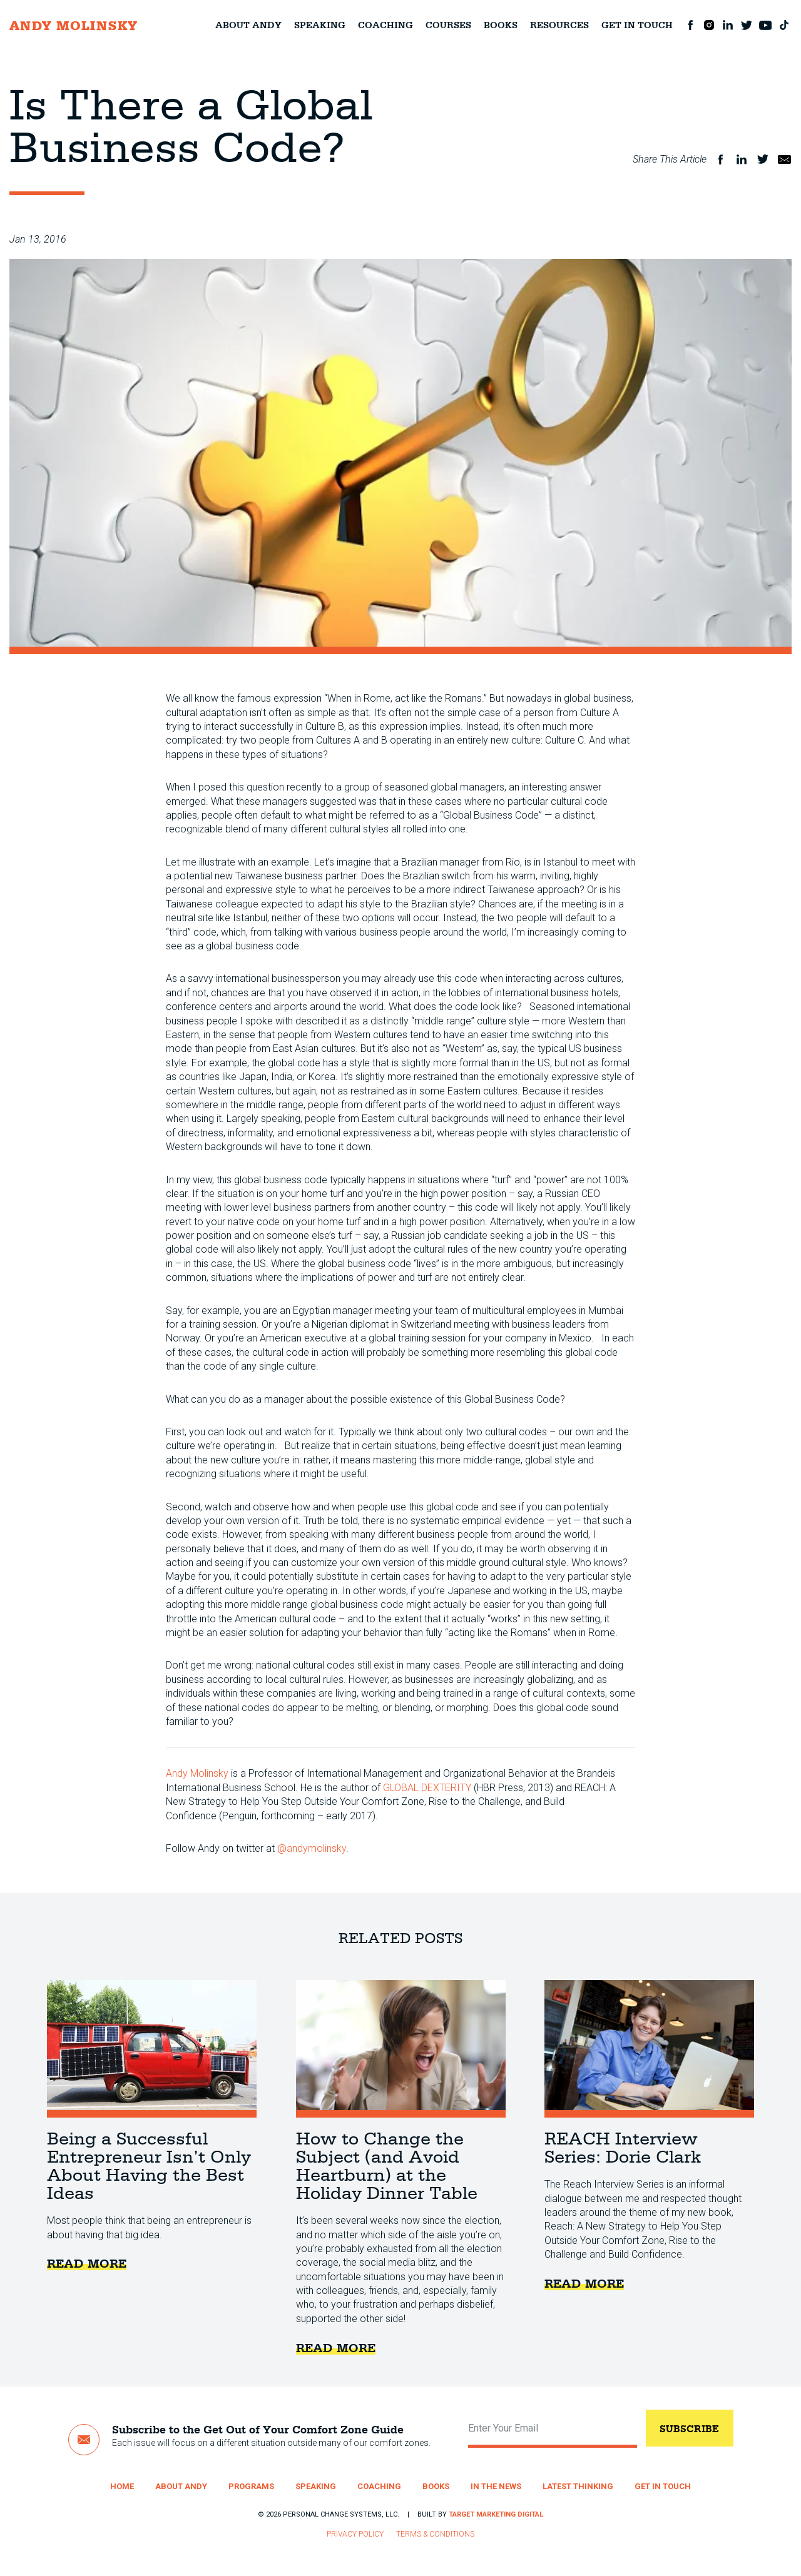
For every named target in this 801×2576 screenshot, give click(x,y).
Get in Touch (637, 25)
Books (501, 25)
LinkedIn (727, 25)
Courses (448, 25)
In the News (496, 2486)
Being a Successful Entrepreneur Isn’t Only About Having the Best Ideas (152, 2049)
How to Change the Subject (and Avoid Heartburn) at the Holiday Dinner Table (401, 2049)
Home (122, 2486)
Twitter (746, 25)
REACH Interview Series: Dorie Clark (649, 2049)
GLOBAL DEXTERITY (427, 1788)
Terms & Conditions (435, 2534)
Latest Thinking (578, 2486)
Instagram (709, 25)
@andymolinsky (311, 1848)
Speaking (319, 25)
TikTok (784, 25)
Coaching (385, 25)
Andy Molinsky (197, 1773)
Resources (559, 25)
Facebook (690, 25)
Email (784, 159)
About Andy (248, 25)
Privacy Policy (355, 2534)
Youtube (765, 25)
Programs (251, 2486)
